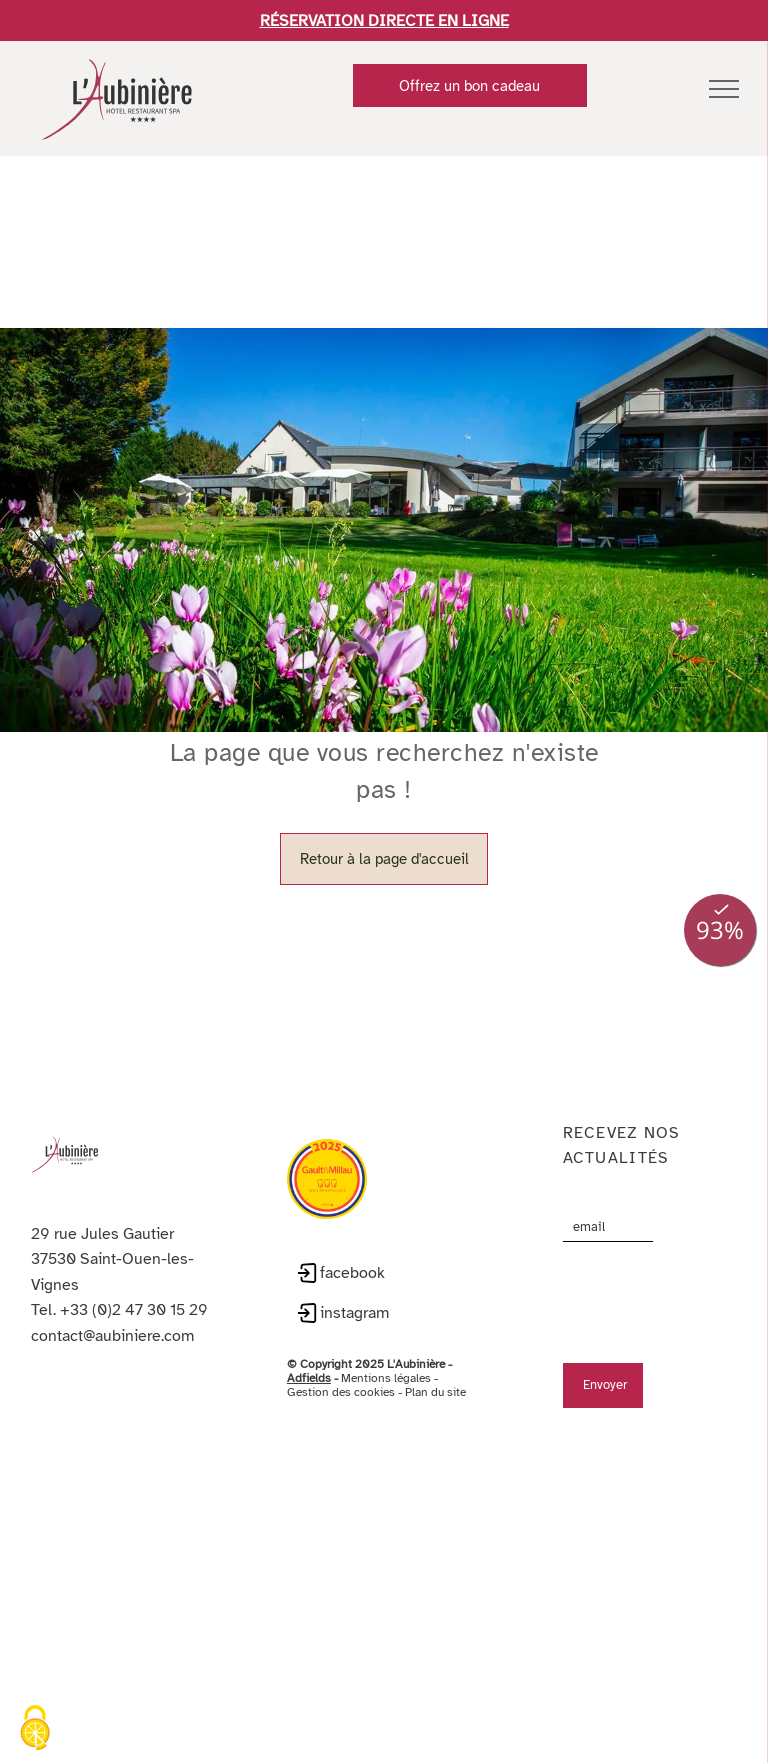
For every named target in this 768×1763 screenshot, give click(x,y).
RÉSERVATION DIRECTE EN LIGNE (384, 21)
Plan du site (435, 1364)
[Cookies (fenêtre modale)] (35, 1729)
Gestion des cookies (341, 1364)
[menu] (724, 89)
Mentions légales (386, 1350)
